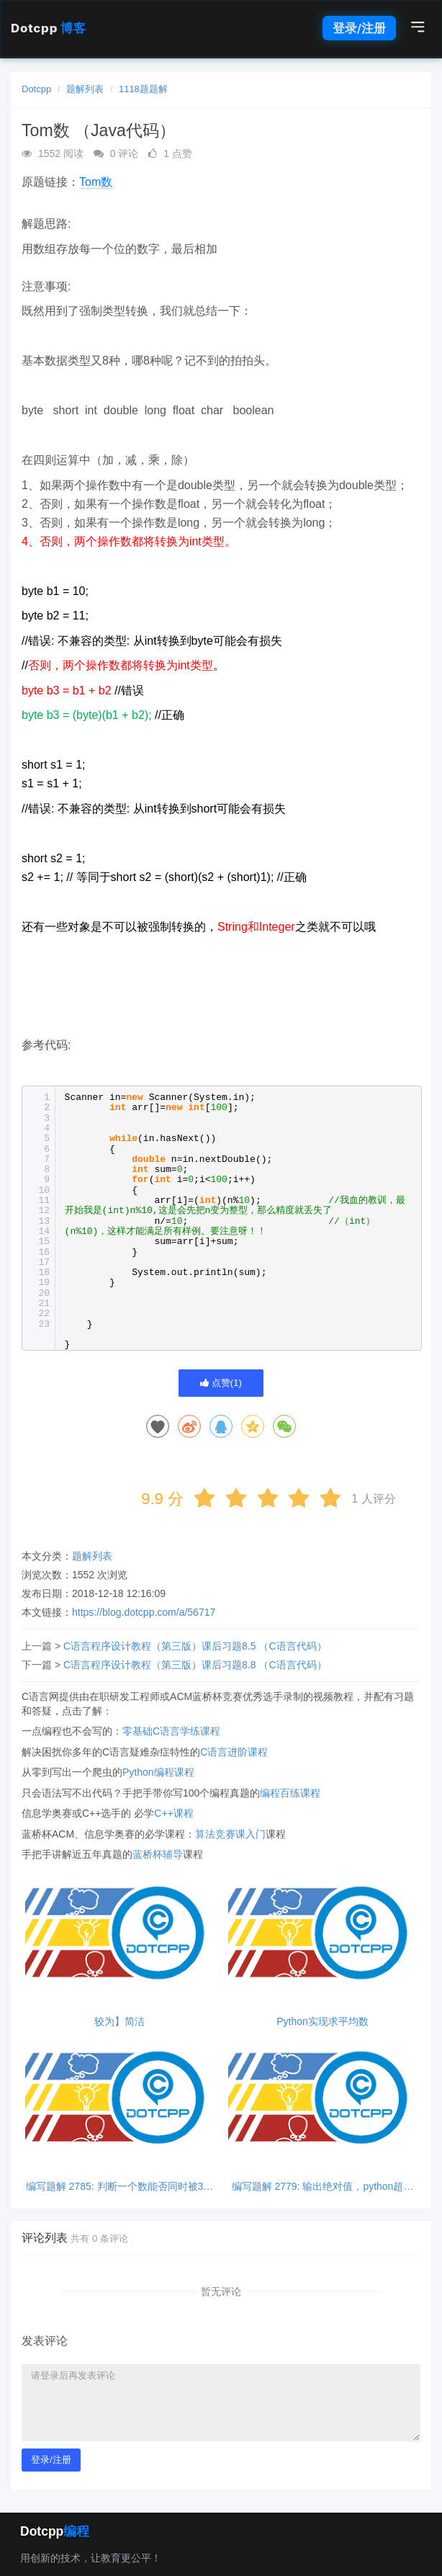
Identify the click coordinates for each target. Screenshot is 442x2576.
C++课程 (173, 1813)
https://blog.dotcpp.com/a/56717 (143, 1612)
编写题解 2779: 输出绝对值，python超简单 (323, 2186)
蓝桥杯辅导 (157, 1854)
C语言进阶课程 (234, 1752)
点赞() (221, 1382)
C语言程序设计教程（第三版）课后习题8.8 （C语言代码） (195, 1665)
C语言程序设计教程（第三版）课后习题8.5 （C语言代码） (195, 1646)
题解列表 (85, 89)
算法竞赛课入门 (230, 1834)
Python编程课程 (158, 1772)
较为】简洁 (119, 2021)
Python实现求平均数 (322, 2021)
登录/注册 (359, 28)
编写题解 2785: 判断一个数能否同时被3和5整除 (120, 2186)
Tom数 (95, 182)
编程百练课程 (290, 1793)
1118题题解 (143, 89)
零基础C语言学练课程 (171, 1731)
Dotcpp (48, 28)
